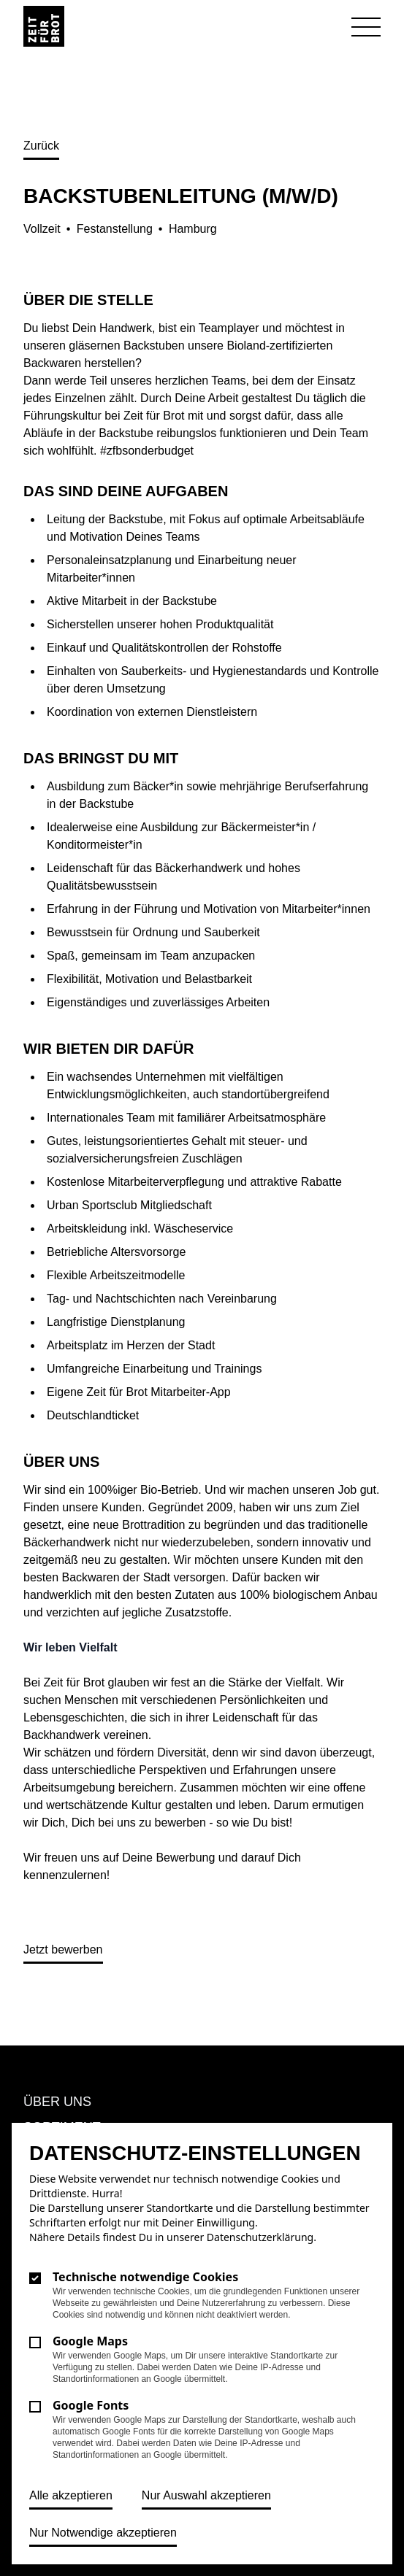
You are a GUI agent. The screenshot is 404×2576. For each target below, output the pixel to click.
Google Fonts (91, 2405)
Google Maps (90, 2341)
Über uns (57, 2101)
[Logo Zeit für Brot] (43, 26)
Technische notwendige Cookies (145, 2277)
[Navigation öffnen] (366, 28)
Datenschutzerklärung (260, 2237)
